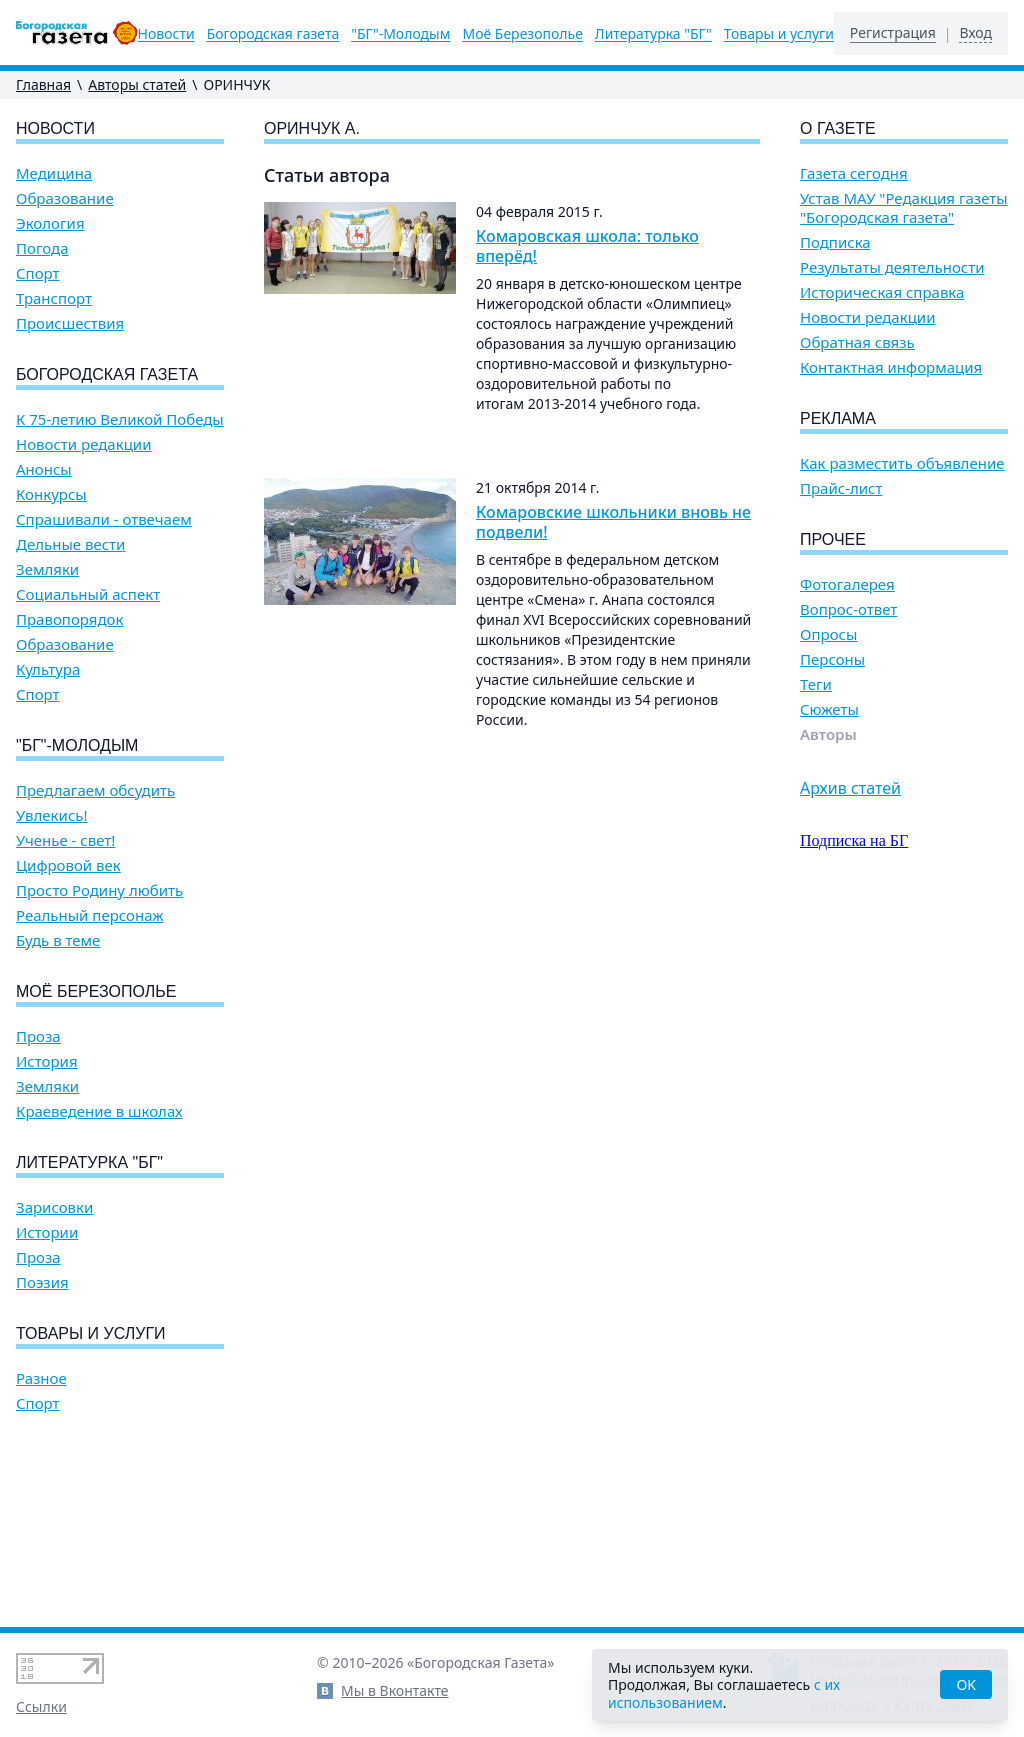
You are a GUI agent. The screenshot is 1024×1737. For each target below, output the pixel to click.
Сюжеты (829, 709)
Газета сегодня (854, 173)
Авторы (828, 734)
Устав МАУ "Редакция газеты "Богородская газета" (904, 208)
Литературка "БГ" (653, 34)
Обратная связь (857, 342)
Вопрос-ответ (848, 609)
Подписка (835, 242)
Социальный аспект (88, 594)
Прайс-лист (841, 488)
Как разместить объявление (902, 463)
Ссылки (41, 1706)
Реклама (838, 418)
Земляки (47, 569)
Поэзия (42, 1282)
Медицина (54, 173)
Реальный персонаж (90, 915)
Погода (42, 248)
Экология (50, 223)
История (47, 1061)
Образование (65, 198)
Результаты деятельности (892, 267)
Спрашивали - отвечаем (104, 519)
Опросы (828, 634)
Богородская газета (273, 34)
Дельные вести (70, 544)
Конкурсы (51, 494)
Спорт (38, 273)
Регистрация (893, 33)
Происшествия (70, 323)
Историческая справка (882, 292)
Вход (975, 33)
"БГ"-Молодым (400, 34)
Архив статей (850, 788)
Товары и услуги (779, 34)
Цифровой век (68, 865)
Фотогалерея (847, 584)
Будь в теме (58, 940)
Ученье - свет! (65, 840)
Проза (38, 1036)
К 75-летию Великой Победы (120, 419)
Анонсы (44, 469)
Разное (41, 1378)
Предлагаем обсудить (95, 790)
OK (966, 1684)
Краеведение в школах (99, 1111)
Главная (43, 84)
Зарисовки (54, 1207)
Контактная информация (891, 367)
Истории (47, 1232)
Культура (48, 669)
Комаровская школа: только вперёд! (587, 246)
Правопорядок (69, 619)
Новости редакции (83, 444)
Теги (816, 684)
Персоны (832, 659)
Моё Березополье (522, 34)
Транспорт (54, 298)
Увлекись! (52, 815)
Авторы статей (137, 84)
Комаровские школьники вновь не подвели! (613, 522)
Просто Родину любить (99, 890)
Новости (166, 34)
